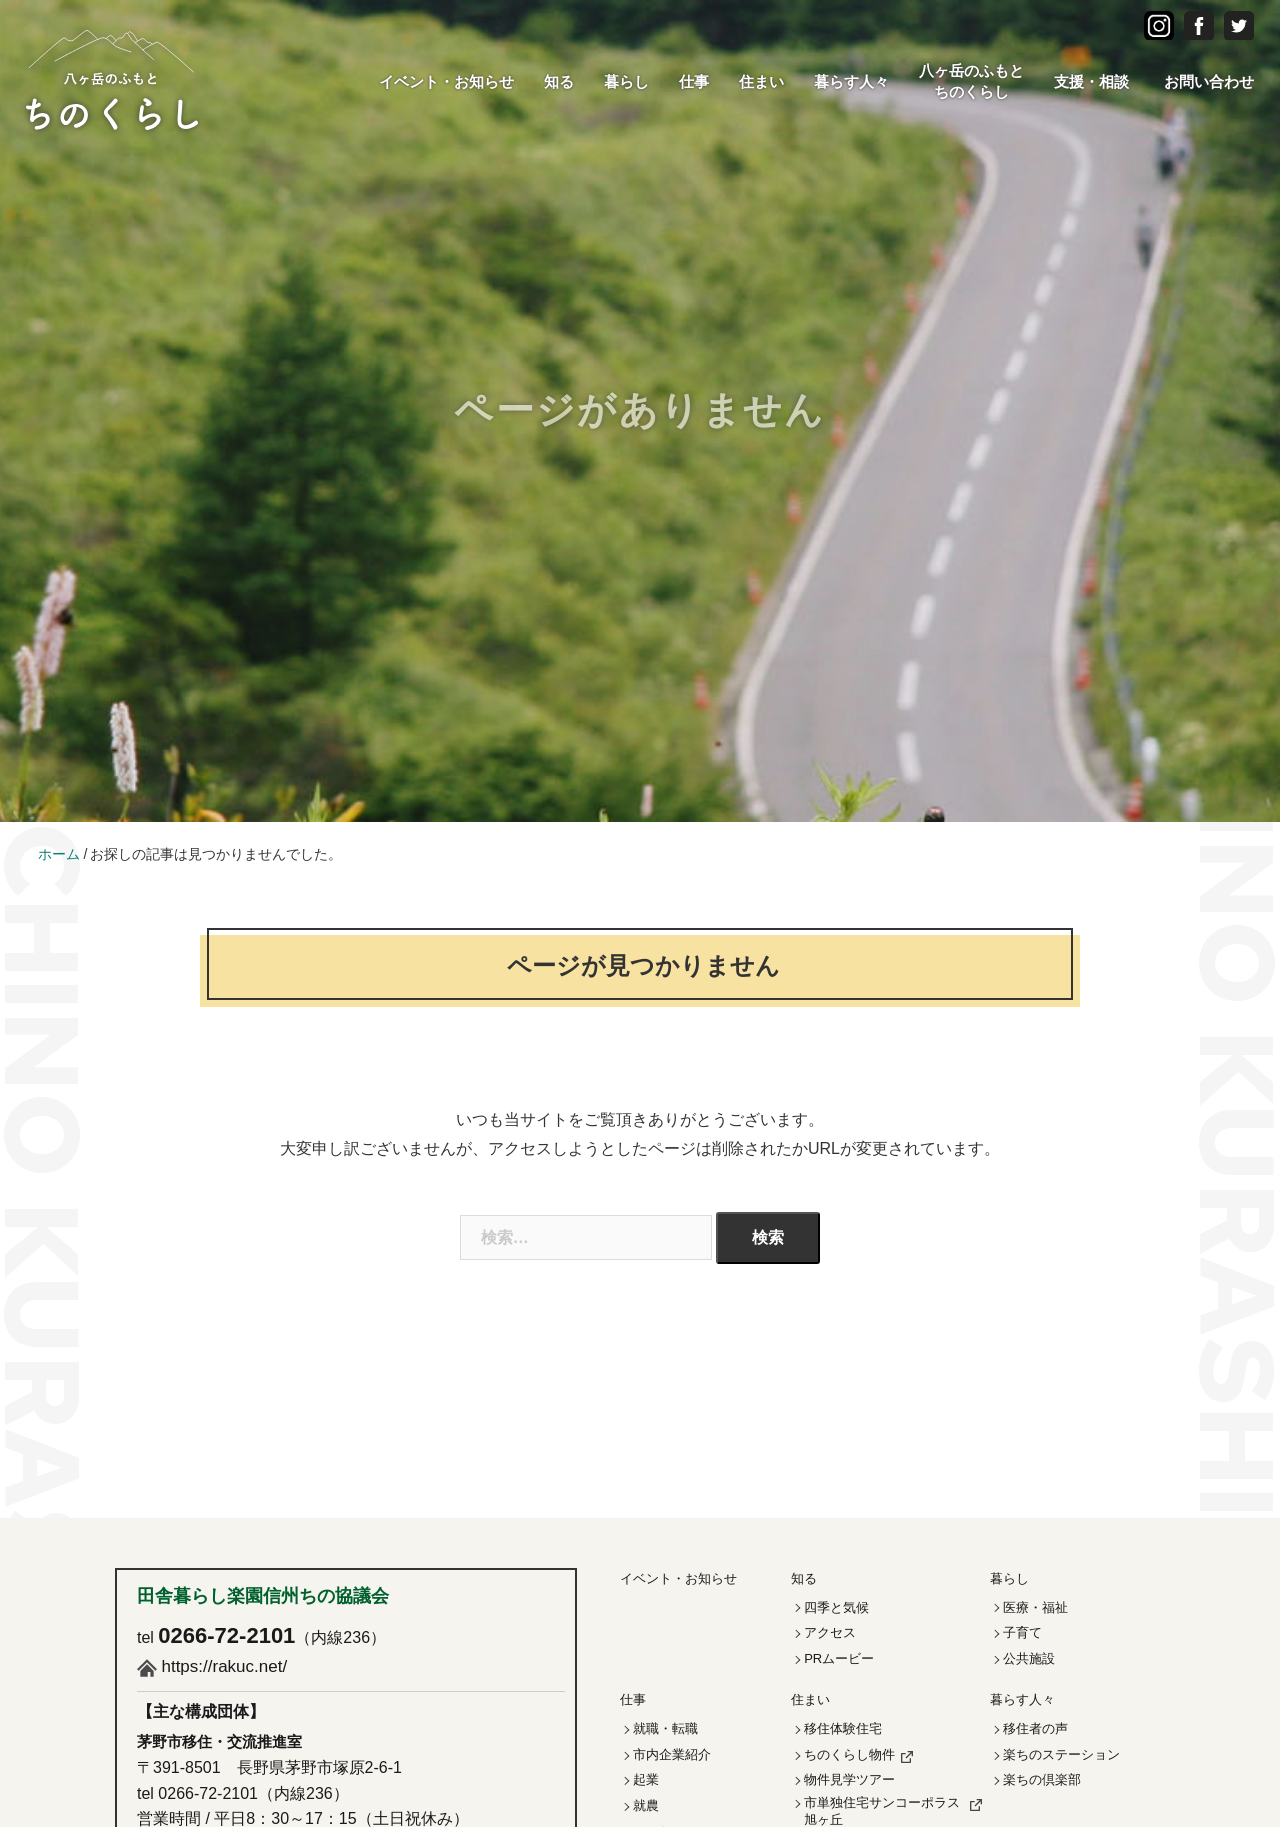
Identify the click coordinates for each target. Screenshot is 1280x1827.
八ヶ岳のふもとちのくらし (971, 81)
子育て (1022, 1632)
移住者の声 (1035, 1728)
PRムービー (839, 1658)
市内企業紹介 (672, 1754)
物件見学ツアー (849, 1779)
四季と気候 (836, 1607)
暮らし (626, 81)
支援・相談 (1091, 81)
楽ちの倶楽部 (1042, 1779)
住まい (761, 81)
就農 (646, 1805)
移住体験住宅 (843, 1728)
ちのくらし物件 (849, 1754)
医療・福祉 (1035, 1607)
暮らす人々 (851, 81)
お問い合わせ (1209, 81)
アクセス (830, 1632)
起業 (646, 1779)
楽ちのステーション (1061, 1754)
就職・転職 (665, 1728)
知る (559, 81)
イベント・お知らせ (446, 81)
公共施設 (1029, 1658)
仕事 (694, 81)
